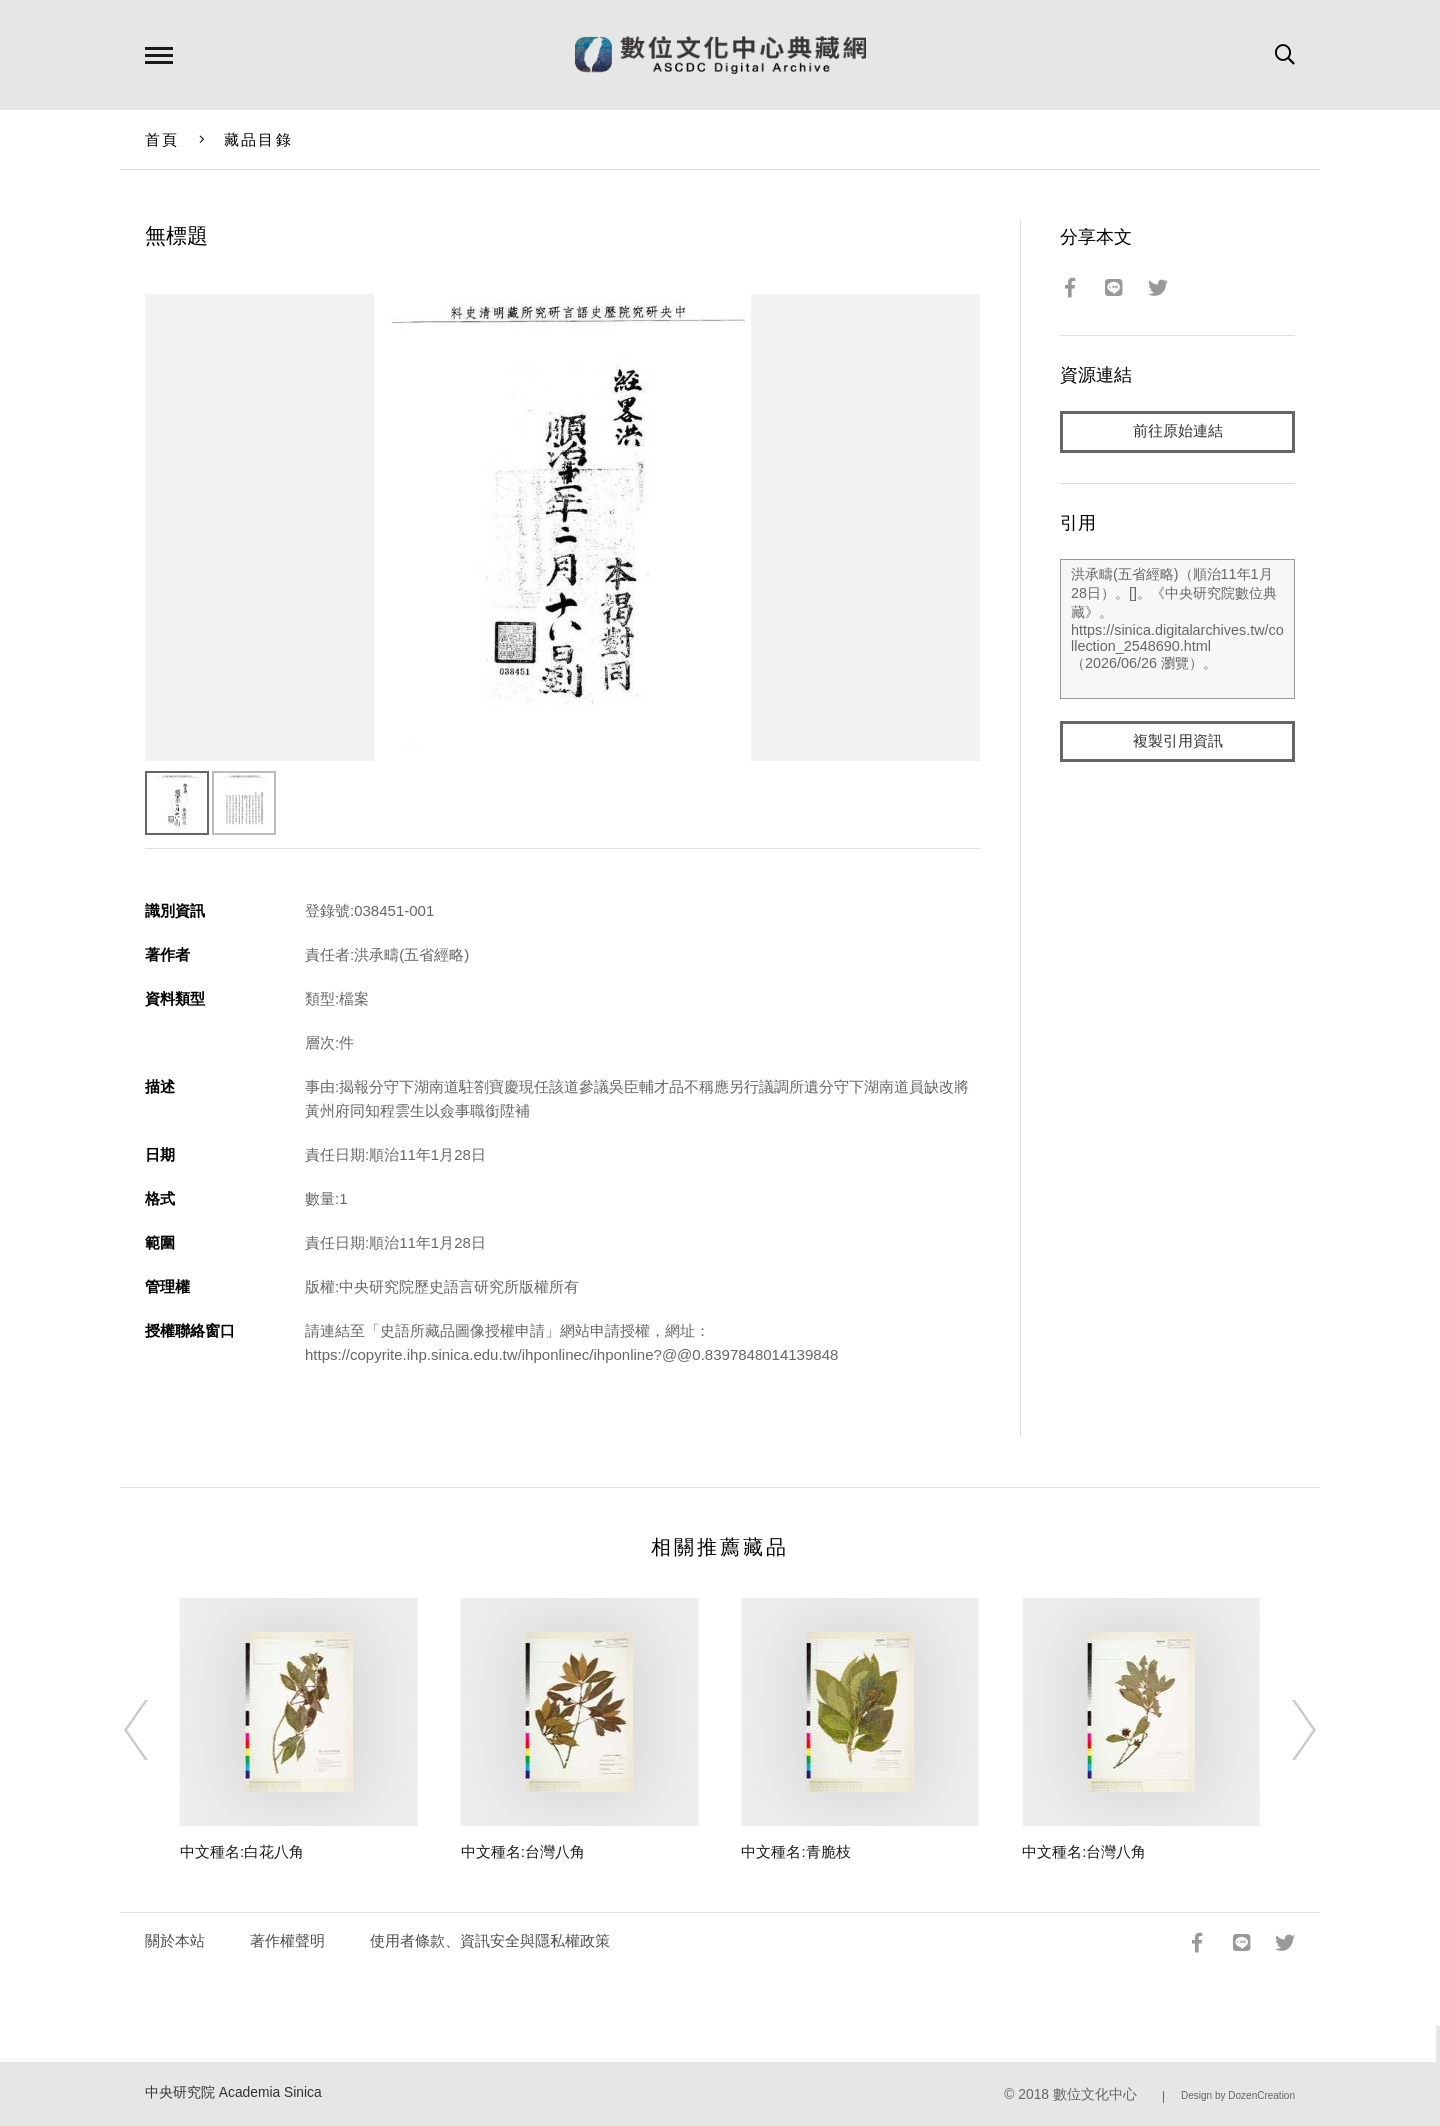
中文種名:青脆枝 (795, 1851)
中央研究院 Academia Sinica (233, 2092)
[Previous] (154, 1730)
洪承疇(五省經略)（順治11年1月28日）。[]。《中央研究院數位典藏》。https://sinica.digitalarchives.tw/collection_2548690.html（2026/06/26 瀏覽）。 (1177, 629)
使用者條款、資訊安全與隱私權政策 (490, 1940)
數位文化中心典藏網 (720, 55)
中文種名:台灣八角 (523, 1851)
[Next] (1286, 1730)
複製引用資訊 (1178, 741)
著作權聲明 (287, 1940)
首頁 (162, 139)
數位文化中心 (1095, 2094)
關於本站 (175, 1940)
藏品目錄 (258, 139)
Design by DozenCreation (1238, 2095)
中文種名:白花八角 (242, 1851)
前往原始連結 (1178, 431)
